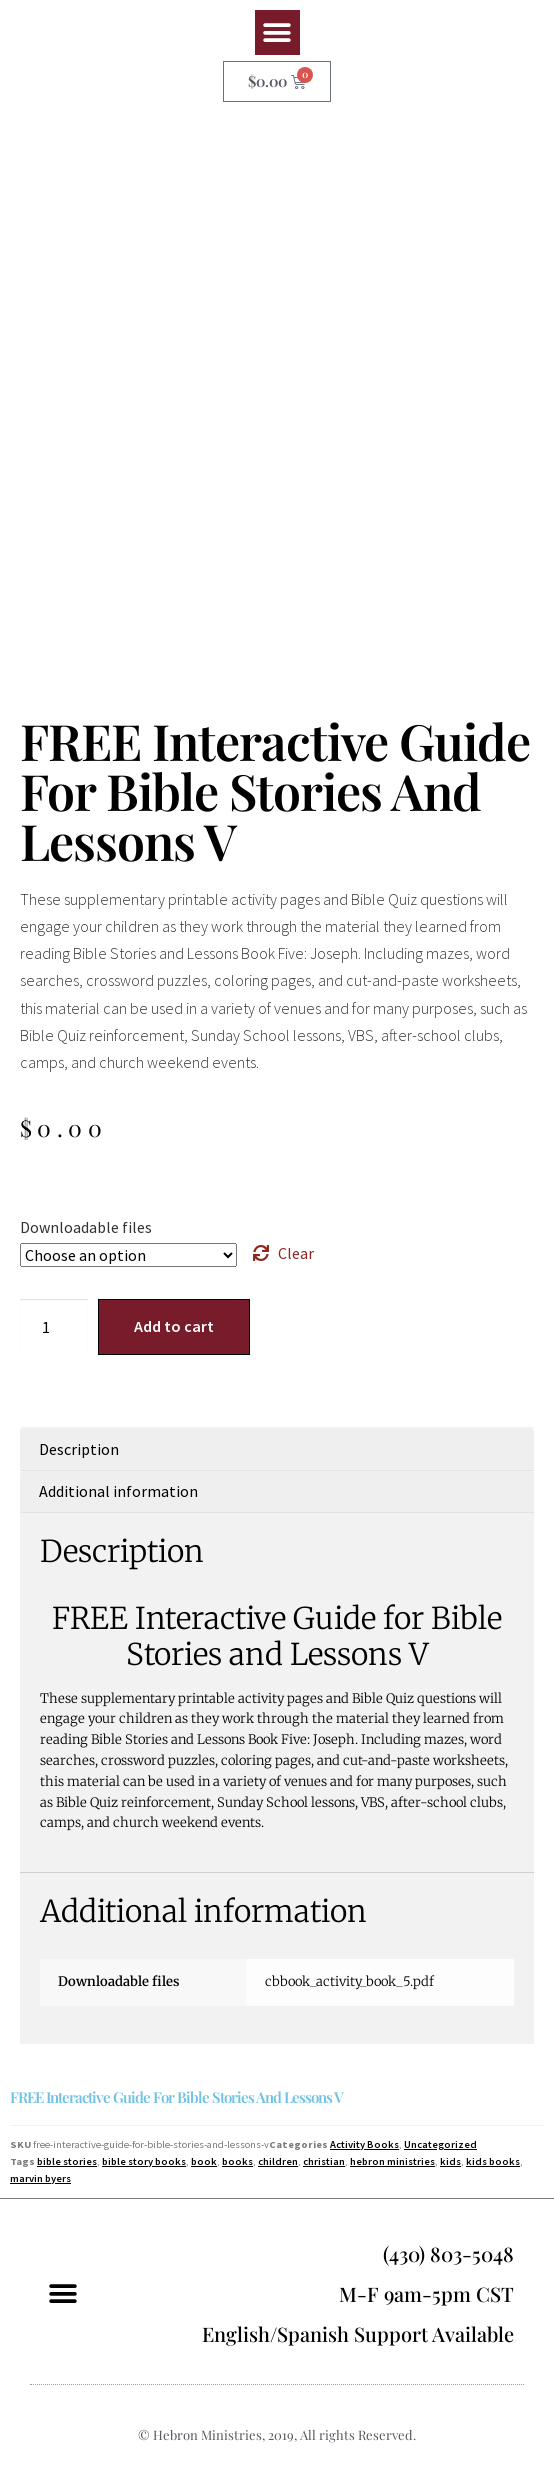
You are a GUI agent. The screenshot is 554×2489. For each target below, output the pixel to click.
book (204, 2161)
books (237, 2161)
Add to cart (174, 1326)
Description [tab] (79, 1449)
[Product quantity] (54, 1327)
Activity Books (364, 2144)
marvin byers (40, 2178)
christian (324, 2161)
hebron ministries (392, 2161)
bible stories (67, 2161)
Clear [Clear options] (296, 1253)
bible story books (144, 2161)
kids (450, 2161)
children (278, 2161)
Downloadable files (86, 1227)
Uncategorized (440, 2144)
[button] (277, 32)
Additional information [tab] (118, 1491)
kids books (493, 2161)
